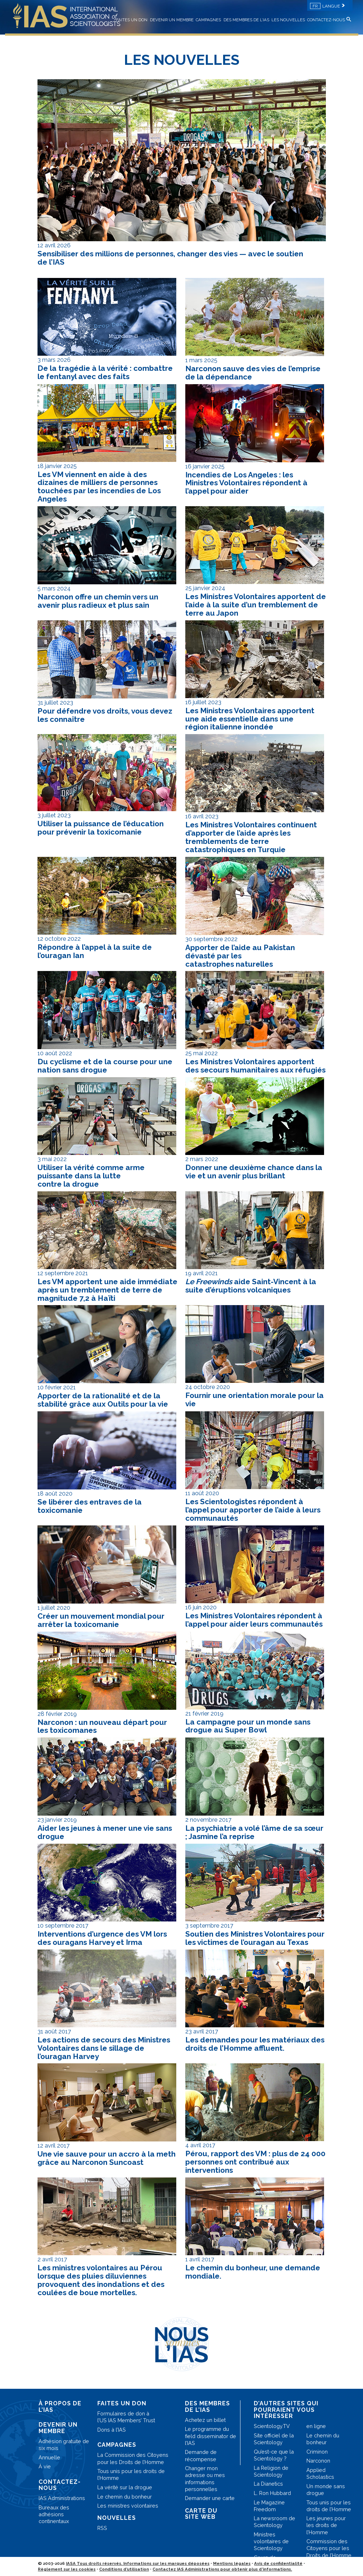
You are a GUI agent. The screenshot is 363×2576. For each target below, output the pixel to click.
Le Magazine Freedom (269, 2505)
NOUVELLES (116, 2517)
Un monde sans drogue (325, 2489)
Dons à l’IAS (111, 2430)
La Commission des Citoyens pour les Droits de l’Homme (132, 2458)
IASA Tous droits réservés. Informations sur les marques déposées (137, 2563)
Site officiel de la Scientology (274, 2438)
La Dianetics (268, 2484)
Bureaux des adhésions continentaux (54, 2514)
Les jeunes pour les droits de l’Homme (326, 2525)
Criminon (317, 2452)
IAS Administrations (62, 2498)
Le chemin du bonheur (124, 2497)
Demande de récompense (201, 2455)
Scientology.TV (272, 2426)
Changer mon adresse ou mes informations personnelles (205, 2478)
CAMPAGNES (208, 19)
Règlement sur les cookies (67, 2569)
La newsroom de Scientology (274, 2521)
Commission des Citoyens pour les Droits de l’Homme (328, 2548)
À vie (45, 2466)
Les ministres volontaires (127, 2506)
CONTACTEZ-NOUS (326, 19)
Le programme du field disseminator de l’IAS (210, 2436)
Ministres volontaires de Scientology (271, 2541)
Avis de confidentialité (278, 2563)
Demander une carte (210, 2498)
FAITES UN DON (131, 19)
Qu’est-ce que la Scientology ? (274, 2455)
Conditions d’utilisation (124, 2569)
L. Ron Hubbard (272, 2493)
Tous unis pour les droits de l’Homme (131, 2474)
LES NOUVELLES (288, 19)
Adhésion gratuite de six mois (64, 2444)
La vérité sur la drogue (124, 2487)
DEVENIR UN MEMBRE (172, 19)
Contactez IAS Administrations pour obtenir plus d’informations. (222, 2569)
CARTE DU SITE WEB (201, 2514)
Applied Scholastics (320, 2473)
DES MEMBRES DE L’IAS (246, 19)
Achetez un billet (205, 2420)
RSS (102, 2528)
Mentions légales (232, 2563)
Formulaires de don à (126, 2416)
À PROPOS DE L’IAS (60, 2406)
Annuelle (49, 2457)
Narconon (318, 2461)
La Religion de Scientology (271, 2471)
